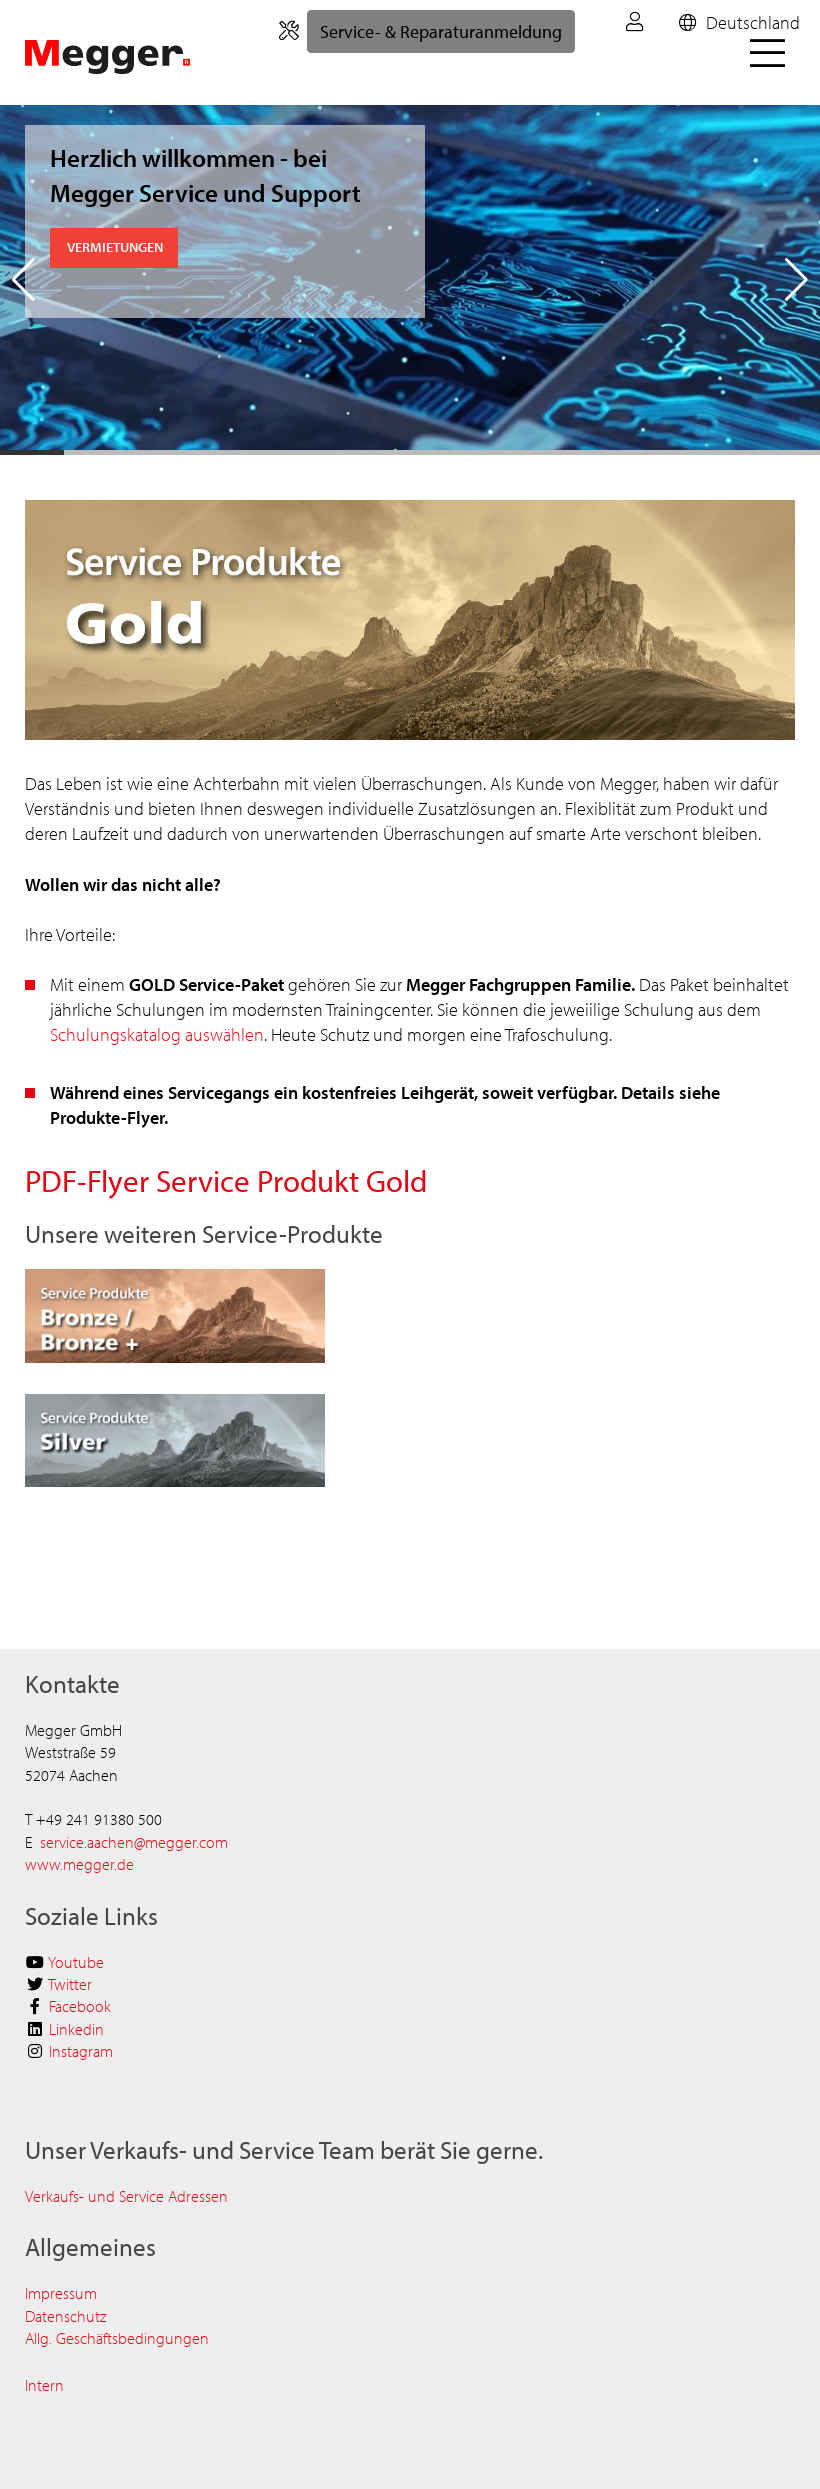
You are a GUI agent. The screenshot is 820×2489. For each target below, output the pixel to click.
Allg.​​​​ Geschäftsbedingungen (117, 2338)
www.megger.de (79, 1864)
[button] (23, 280)
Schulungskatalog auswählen (157, 1034)
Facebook (80, 2006)
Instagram (81, 2051)
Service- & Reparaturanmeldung (441, 31)
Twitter (70, 1984)
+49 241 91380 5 (91, 1819)
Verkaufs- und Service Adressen (126, 2196)
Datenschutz (65, 2316)
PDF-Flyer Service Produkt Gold (226, 1180)
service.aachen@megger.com (134, 1842)
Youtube (76, 1962)
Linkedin (76, 2029)
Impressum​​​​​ (61, 2293)
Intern (44, 2385)
